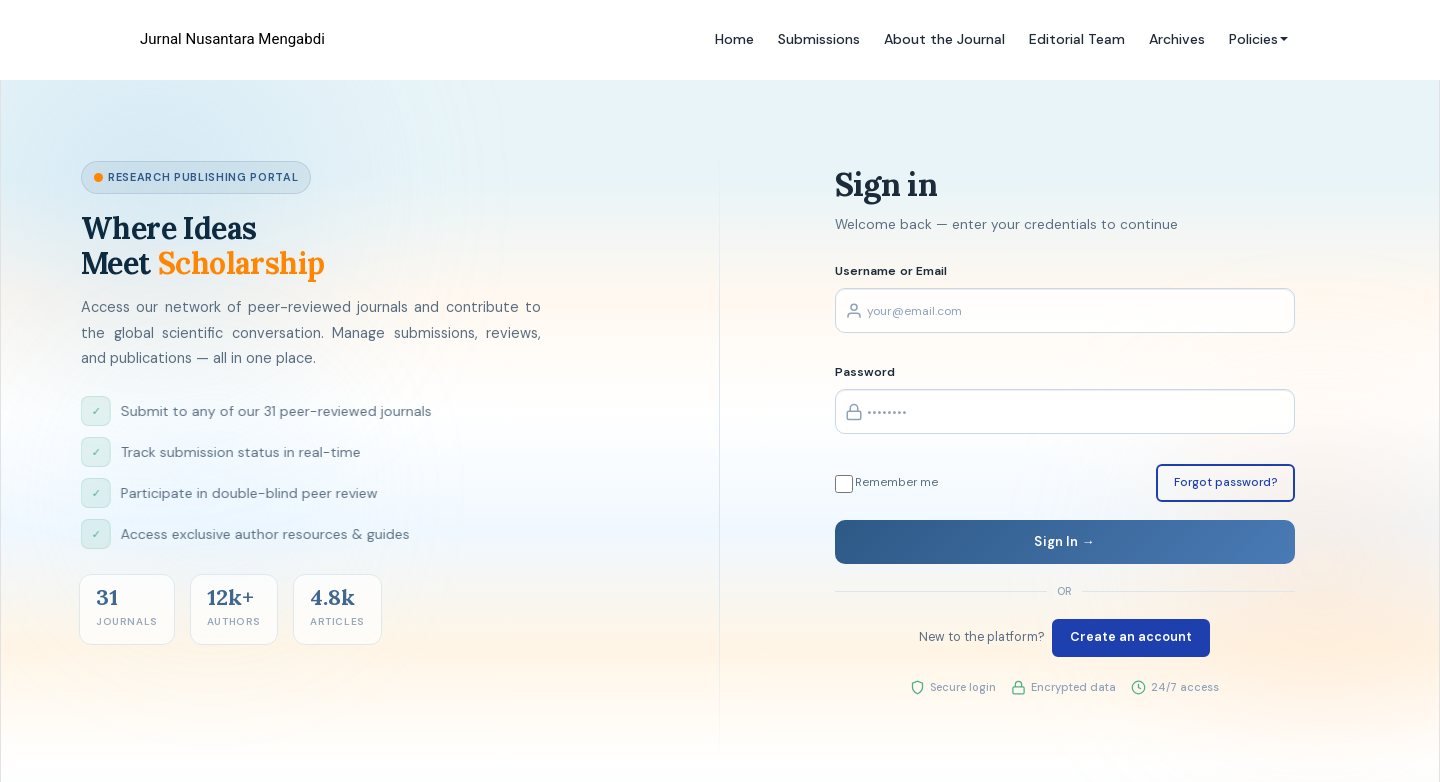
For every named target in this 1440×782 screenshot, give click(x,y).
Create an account (1131, 637)
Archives (1177, 39)
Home (734, 39)
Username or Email (891, 271)
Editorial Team (1077, 39)
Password (865, 372)
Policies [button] (1258, 39)
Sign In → (1064, 541)
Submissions (819, 39)
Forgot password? (1225, 482)
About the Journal (944, 39)
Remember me (886, 484)
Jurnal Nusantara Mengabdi (232, 39)
